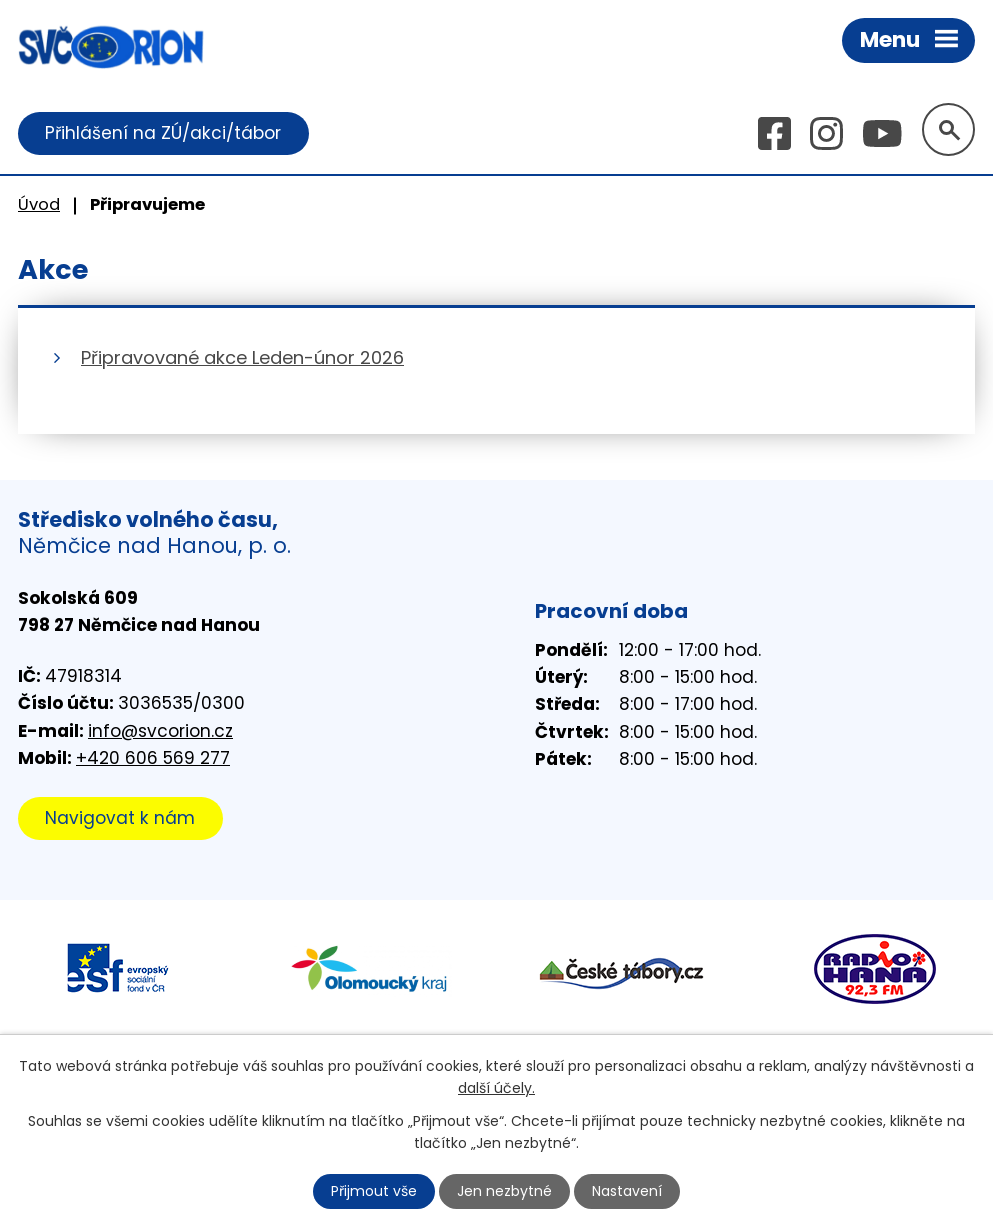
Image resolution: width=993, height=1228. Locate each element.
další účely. (496, 1088)
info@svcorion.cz (160, 731)
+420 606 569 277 (153, 758)
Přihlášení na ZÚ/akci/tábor (163, 133)
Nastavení (627, 1191)
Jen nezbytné (504, 1191)
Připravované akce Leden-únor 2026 (242, 357)
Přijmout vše (374, 1191)
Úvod (39, 204)
